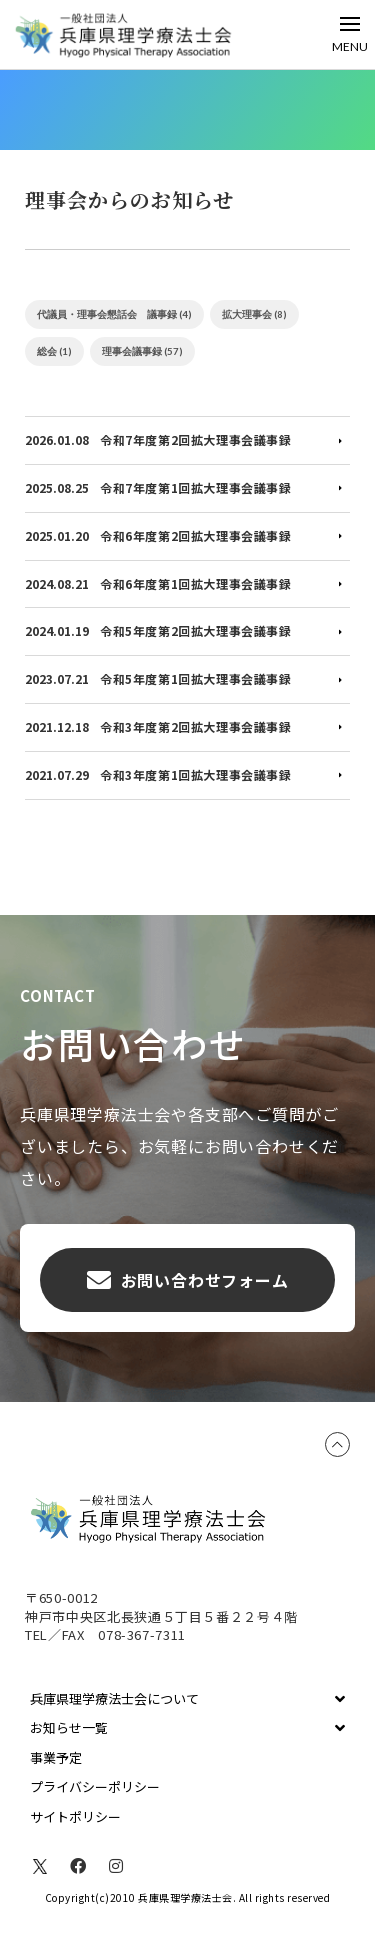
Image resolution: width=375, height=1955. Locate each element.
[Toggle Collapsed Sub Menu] (187, 1699)
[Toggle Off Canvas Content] (350, 34)
